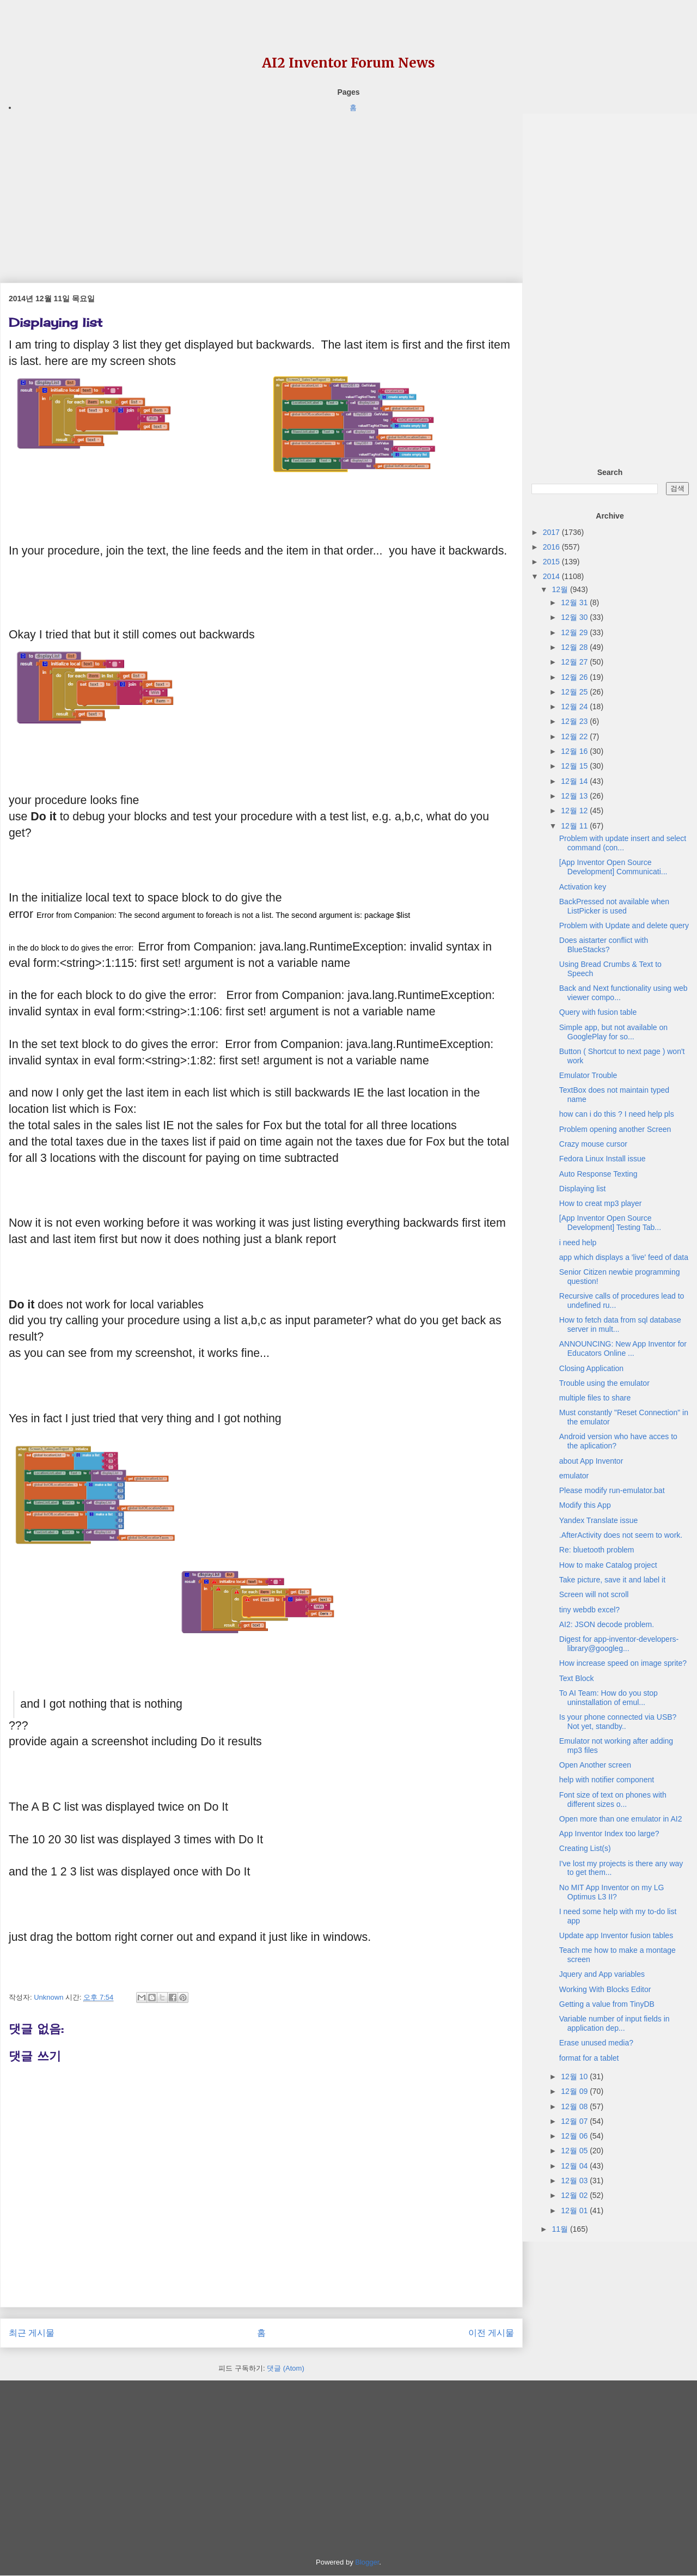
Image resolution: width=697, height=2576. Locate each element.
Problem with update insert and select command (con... (622, 843)
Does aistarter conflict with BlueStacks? (603, 945)
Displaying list (582, 1188)
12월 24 (575, 706)
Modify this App (585, 1505)
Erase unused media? (596, 2042)
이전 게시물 (491, 2332)
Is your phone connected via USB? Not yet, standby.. (618, 1722)
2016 (552, 547)
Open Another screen (595, 1765)
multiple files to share (595, 1397)
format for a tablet (589, 2058)
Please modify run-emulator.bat (612, 1490)
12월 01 (575, 2210)
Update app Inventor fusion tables (616, 1935)
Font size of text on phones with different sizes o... (613, 1799)
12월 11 (575, 825)
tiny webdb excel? (589, 1609)
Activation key (582, 886)
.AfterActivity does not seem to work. (620, 1535)
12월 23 (575, 721)
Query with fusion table (598, 1012)
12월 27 (575, 661)
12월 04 (575, 2165)
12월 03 (575, 2180)
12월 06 (575, 2136)
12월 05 (575, 2150)
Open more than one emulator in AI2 (620, 1818)
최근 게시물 (31, 2332)
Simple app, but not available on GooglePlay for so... (613, 1032)
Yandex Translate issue (598, 1520)
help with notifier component (606, 1779)
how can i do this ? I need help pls (616, 1114)
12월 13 (575, 795)
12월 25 (575, 691)
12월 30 (575, 617)
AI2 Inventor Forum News (348, 62)
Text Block (576, 1678)
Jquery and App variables (602, 1974)
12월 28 (575, 647)
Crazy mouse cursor (593, 1144)
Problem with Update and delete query (624, 925)
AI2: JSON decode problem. (606, 1624)
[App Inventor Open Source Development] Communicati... (613, 867)
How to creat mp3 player (600, 1203)
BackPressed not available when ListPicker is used (614, 906)
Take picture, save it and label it (612, 1579)
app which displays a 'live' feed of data (623, 1257)
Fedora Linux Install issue (602, 1158)
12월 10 (575, 2076)
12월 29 (575, 632)
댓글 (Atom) (285, 2368)
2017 (552, 532)
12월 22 (575, 736)
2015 (552, 561)
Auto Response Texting (598, 1174)
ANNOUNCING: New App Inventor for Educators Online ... (623, 1348)
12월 (561, 589)
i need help (578, 1242)
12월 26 (575, 677)
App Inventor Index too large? (609, 1833)
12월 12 (575, 810)
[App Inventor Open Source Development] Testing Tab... (610, 1223)
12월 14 (575, 781)
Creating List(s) (585, 1848)
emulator (574, 1475)
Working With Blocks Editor (605, 1989)
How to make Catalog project (608, 1565)
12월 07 (575, 2121)
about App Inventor (591, 1461)
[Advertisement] (261, 190)
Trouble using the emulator (604, 1383)
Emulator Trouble (588, 1075)
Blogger (367, 2562)
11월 (561, 2229)
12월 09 (575, 2091)
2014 (552, 576)
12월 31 (575, 602)
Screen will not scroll (594, 1594)
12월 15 (575, 766)
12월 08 (575, 2106)
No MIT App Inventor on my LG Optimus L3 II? (611, 1892)
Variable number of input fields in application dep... (614, 2023)
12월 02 (575, 2195)
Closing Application (591, 1368)
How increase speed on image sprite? (623, 1663)
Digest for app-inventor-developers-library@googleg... (618, 1644)
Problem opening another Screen (615, 1129)
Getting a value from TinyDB (607, 2004)
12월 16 (575, 751)
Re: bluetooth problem (596, 1549)
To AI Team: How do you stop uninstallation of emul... (608, 1698)
